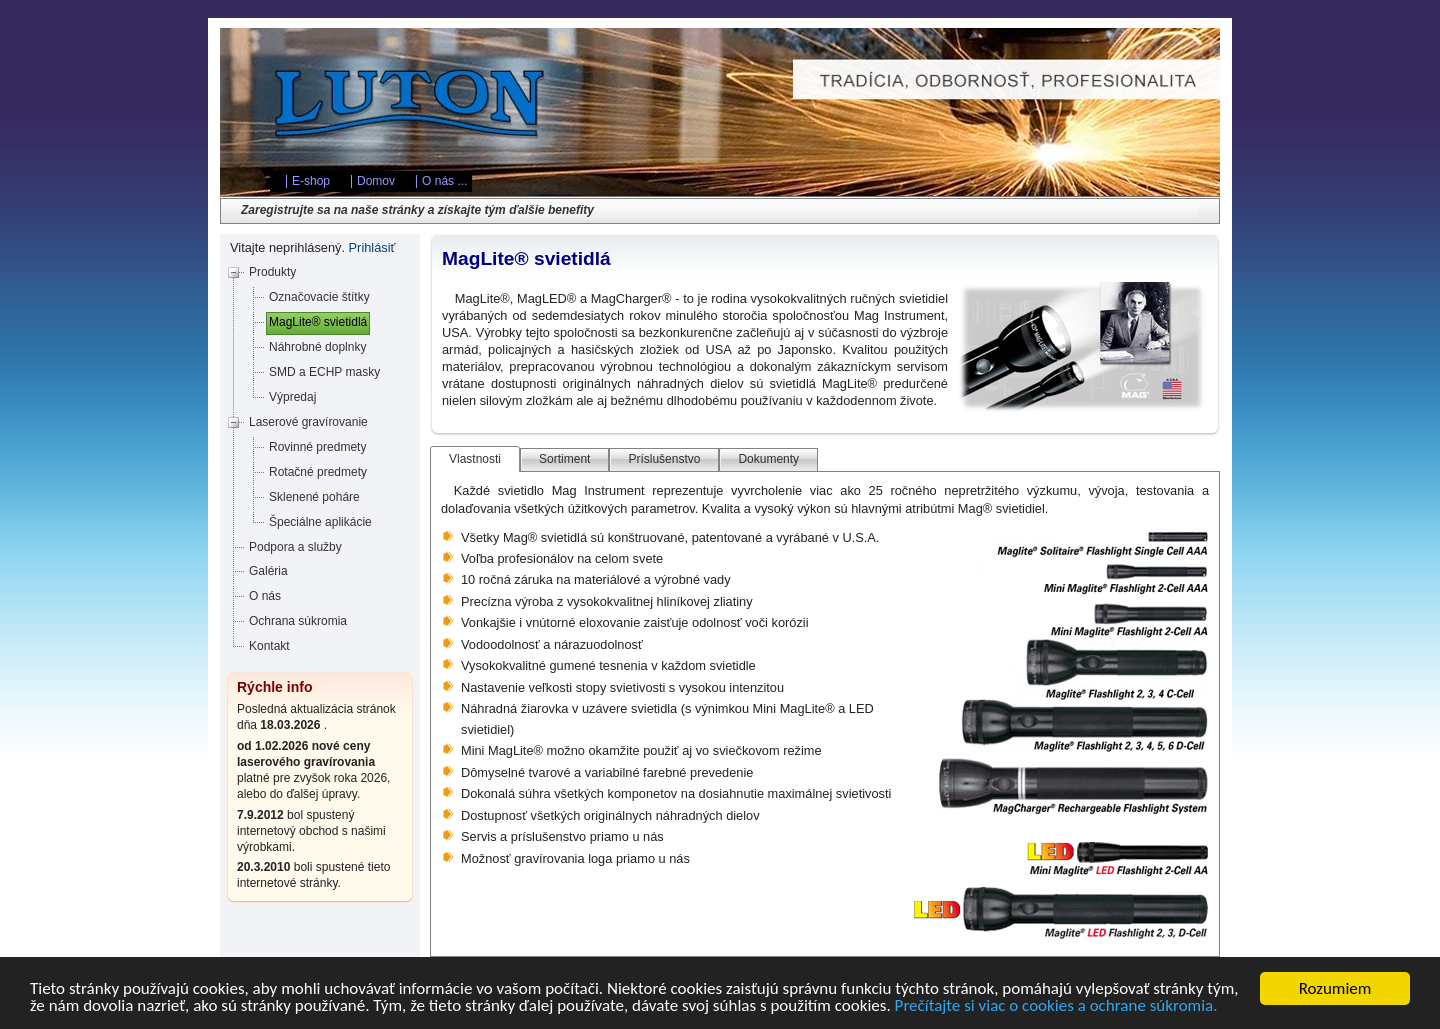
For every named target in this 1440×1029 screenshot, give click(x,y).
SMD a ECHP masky (324, 372)
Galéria (268, 571)
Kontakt (269, 646)
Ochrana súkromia (298, 621)
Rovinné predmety (317, 447)
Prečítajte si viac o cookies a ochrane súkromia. (1056, 1008)
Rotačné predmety (318, 472)
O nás (265, 596)
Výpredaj (292, 397)
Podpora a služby (295, 547)
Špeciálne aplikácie (320, 522)
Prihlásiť (372, 247)
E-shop (311, 181)
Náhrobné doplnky (317, 347)
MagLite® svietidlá (318, 322)
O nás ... (444, 181)
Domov (376, 181)
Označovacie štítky (319, 297)
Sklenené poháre (314, 497)
